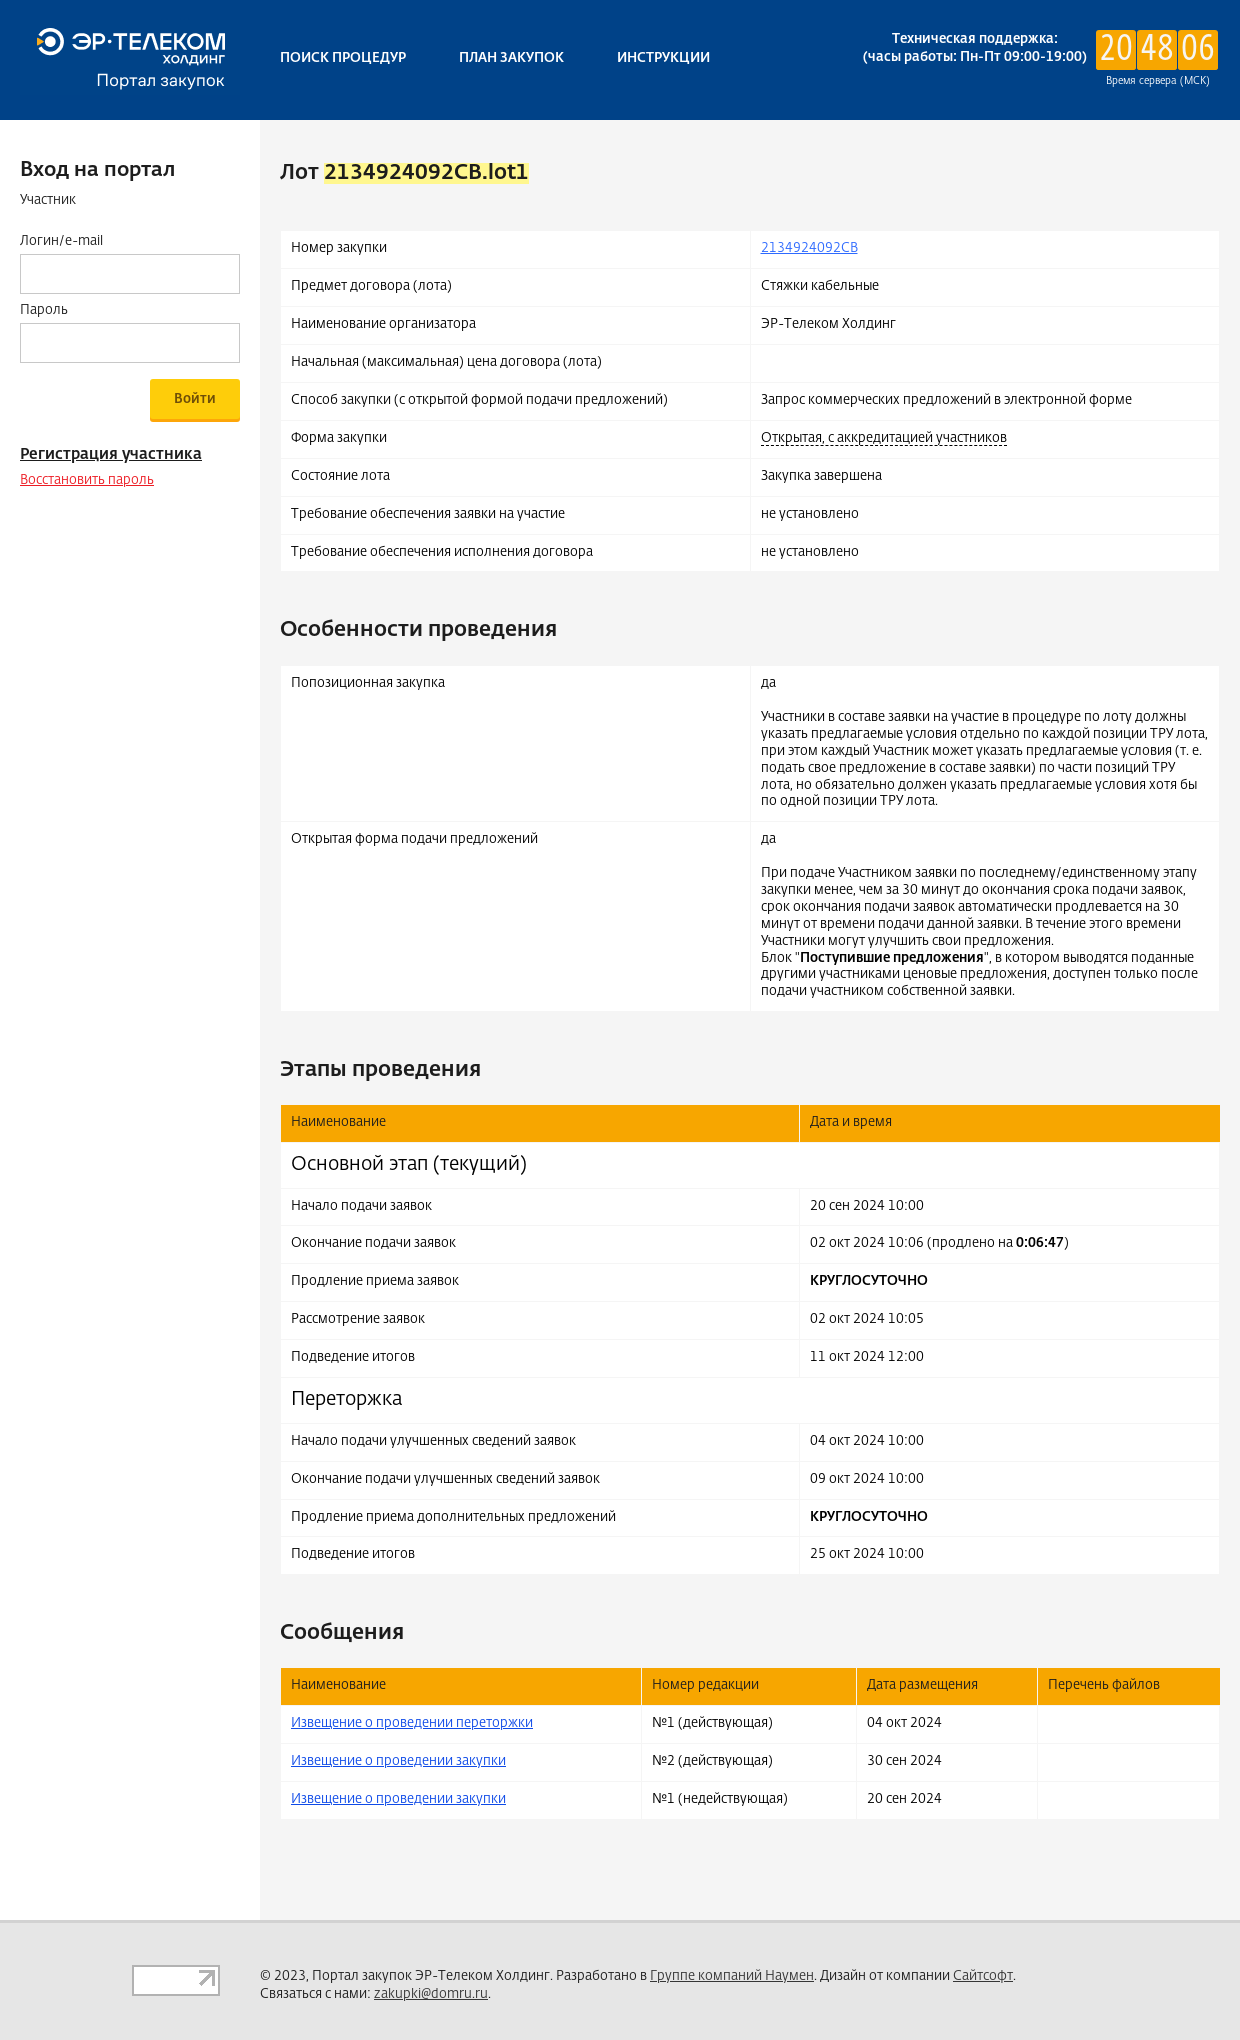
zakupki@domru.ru (431, 1994)
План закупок (511, 58)
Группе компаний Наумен (732, 1976)
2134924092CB (809, 248)
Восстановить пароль (87, 480)
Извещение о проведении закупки (398, 1761)
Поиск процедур (343, 58)
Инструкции (663, 58)
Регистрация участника (111, 454)
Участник (48, 200)
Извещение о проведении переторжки (412, 1723)
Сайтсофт (983, 1976)
